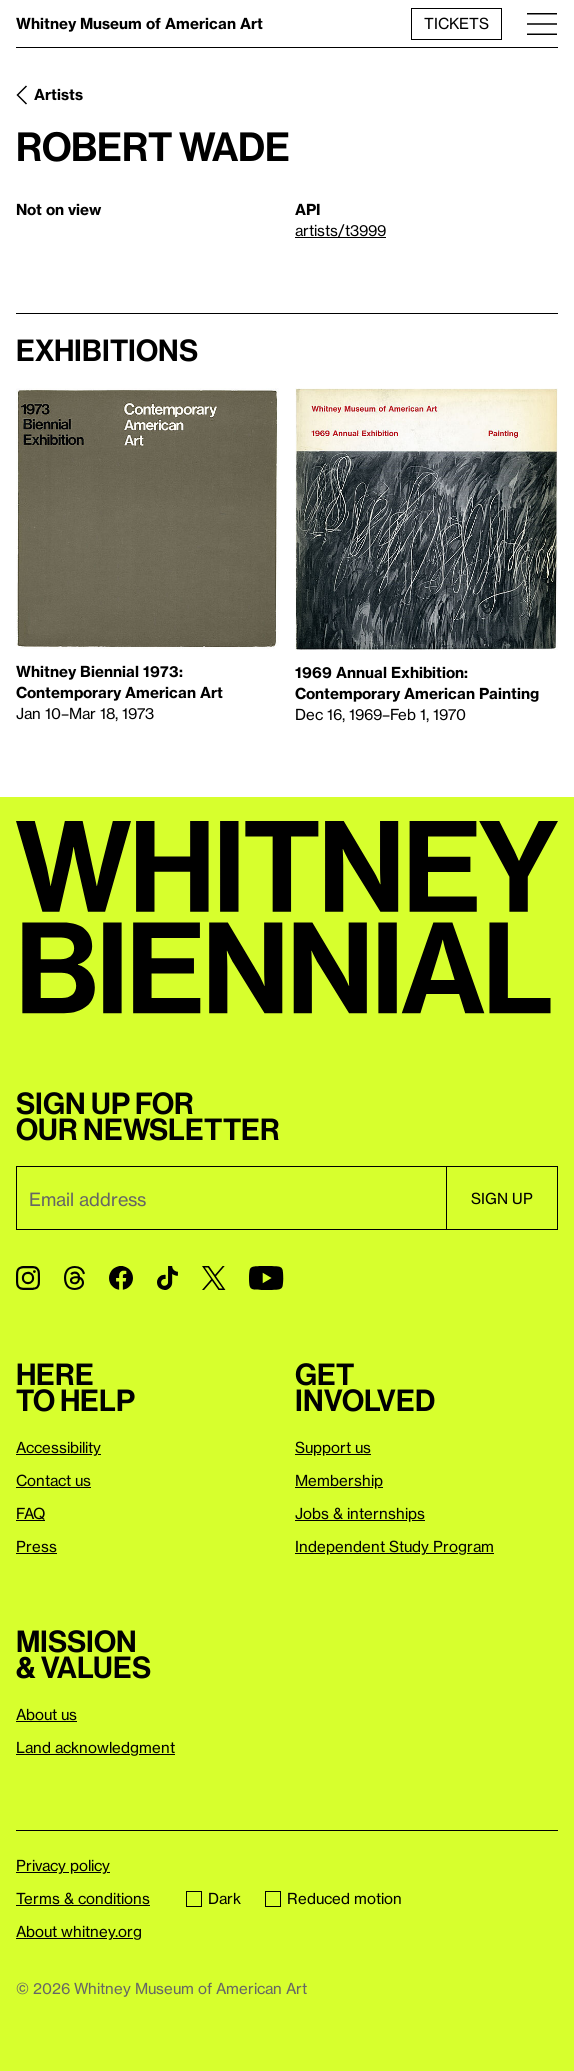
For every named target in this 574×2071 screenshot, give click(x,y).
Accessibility (58, 1447)
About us (46, 1714)
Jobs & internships (360, 1513)
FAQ (30, 1513)
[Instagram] (28, 1278)
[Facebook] (121, 1278)
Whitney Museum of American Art (139, 23)
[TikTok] (167, 1278)
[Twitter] (213, 1278)
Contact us (53, 1480)
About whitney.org (79, 1931)
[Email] (231, 1198)
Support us (333, 1447)
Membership (339, 1480)
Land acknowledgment (95, 1747)
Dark (213, 1898)
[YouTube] (266, 1278)
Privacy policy (63, 1865)
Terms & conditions (83, 1898)
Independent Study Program (394, 1546)
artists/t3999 (340, 230)
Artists (58, 94)
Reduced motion (333, 1898)
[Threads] (74, 1278)
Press (36, 1546)
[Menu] (542, 23)
